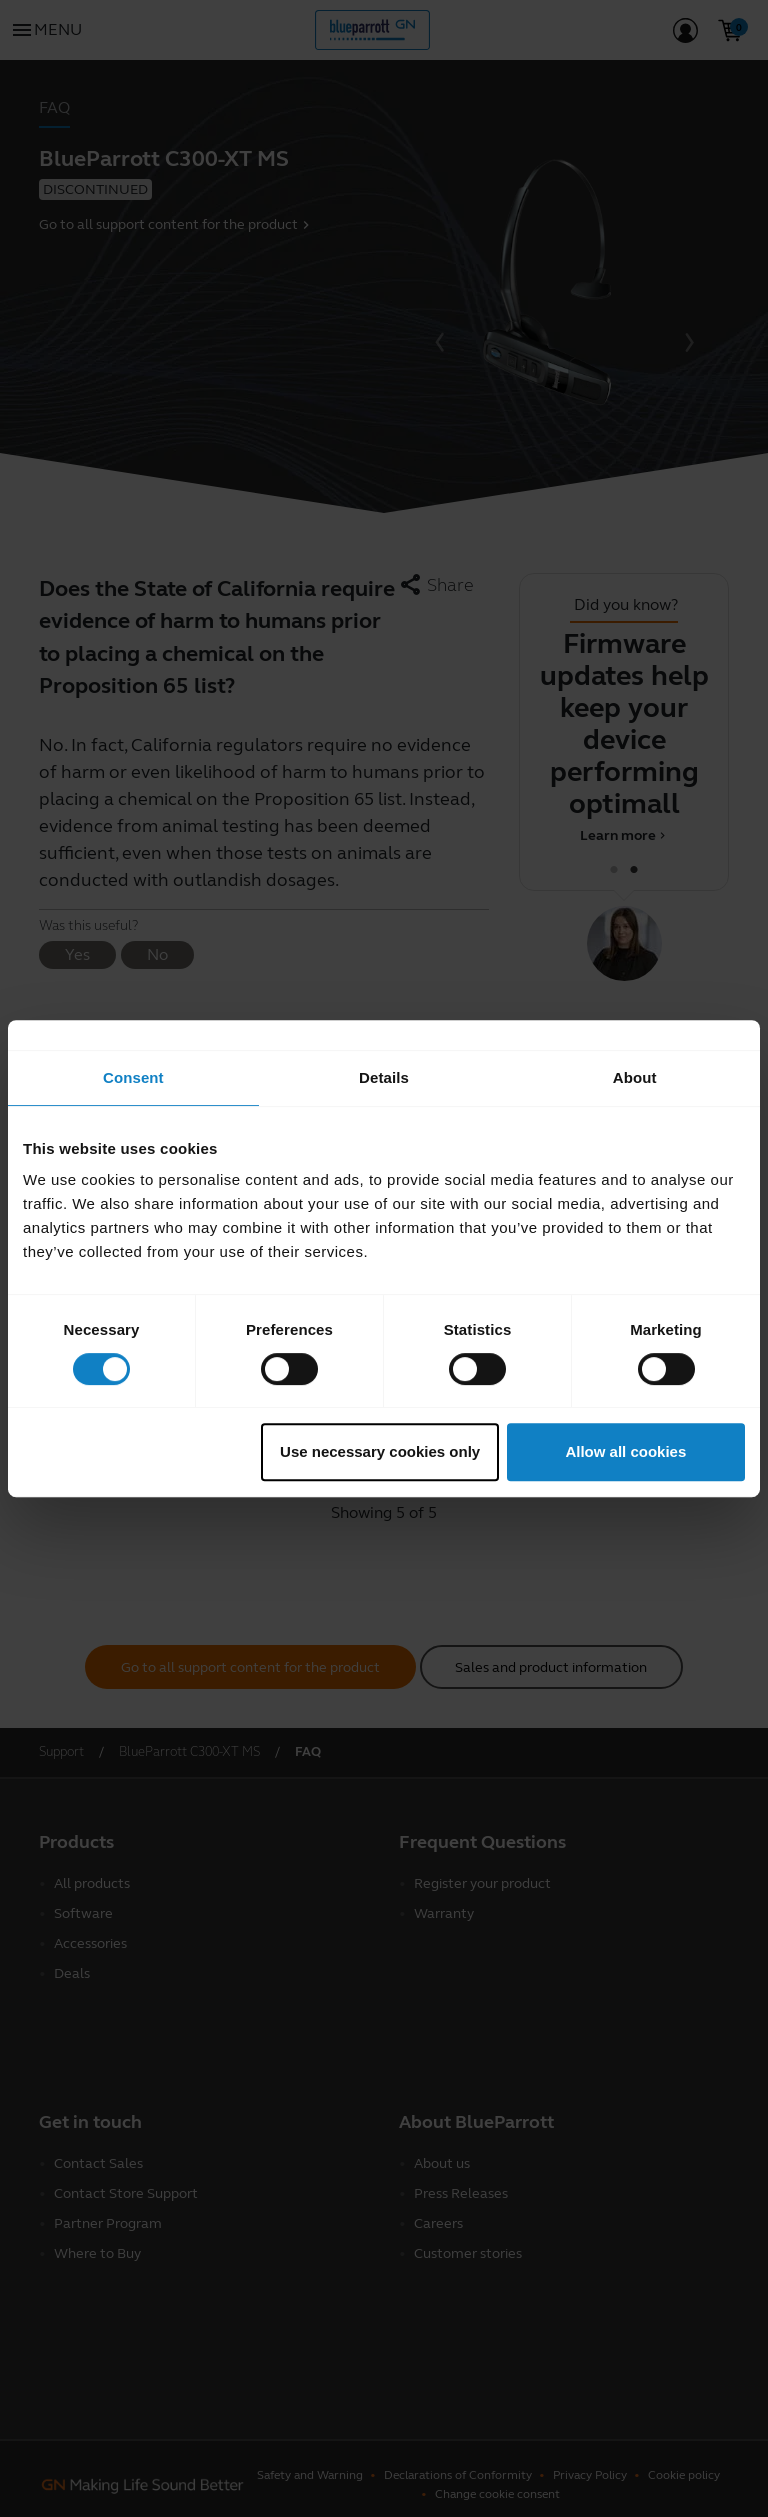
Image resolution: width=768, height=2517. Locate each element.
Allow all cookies (625, 1451)
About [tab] (635, 1077)
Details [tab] (384, 1077)
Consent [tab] (133, 1077)
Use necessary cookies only (380, 1451)
